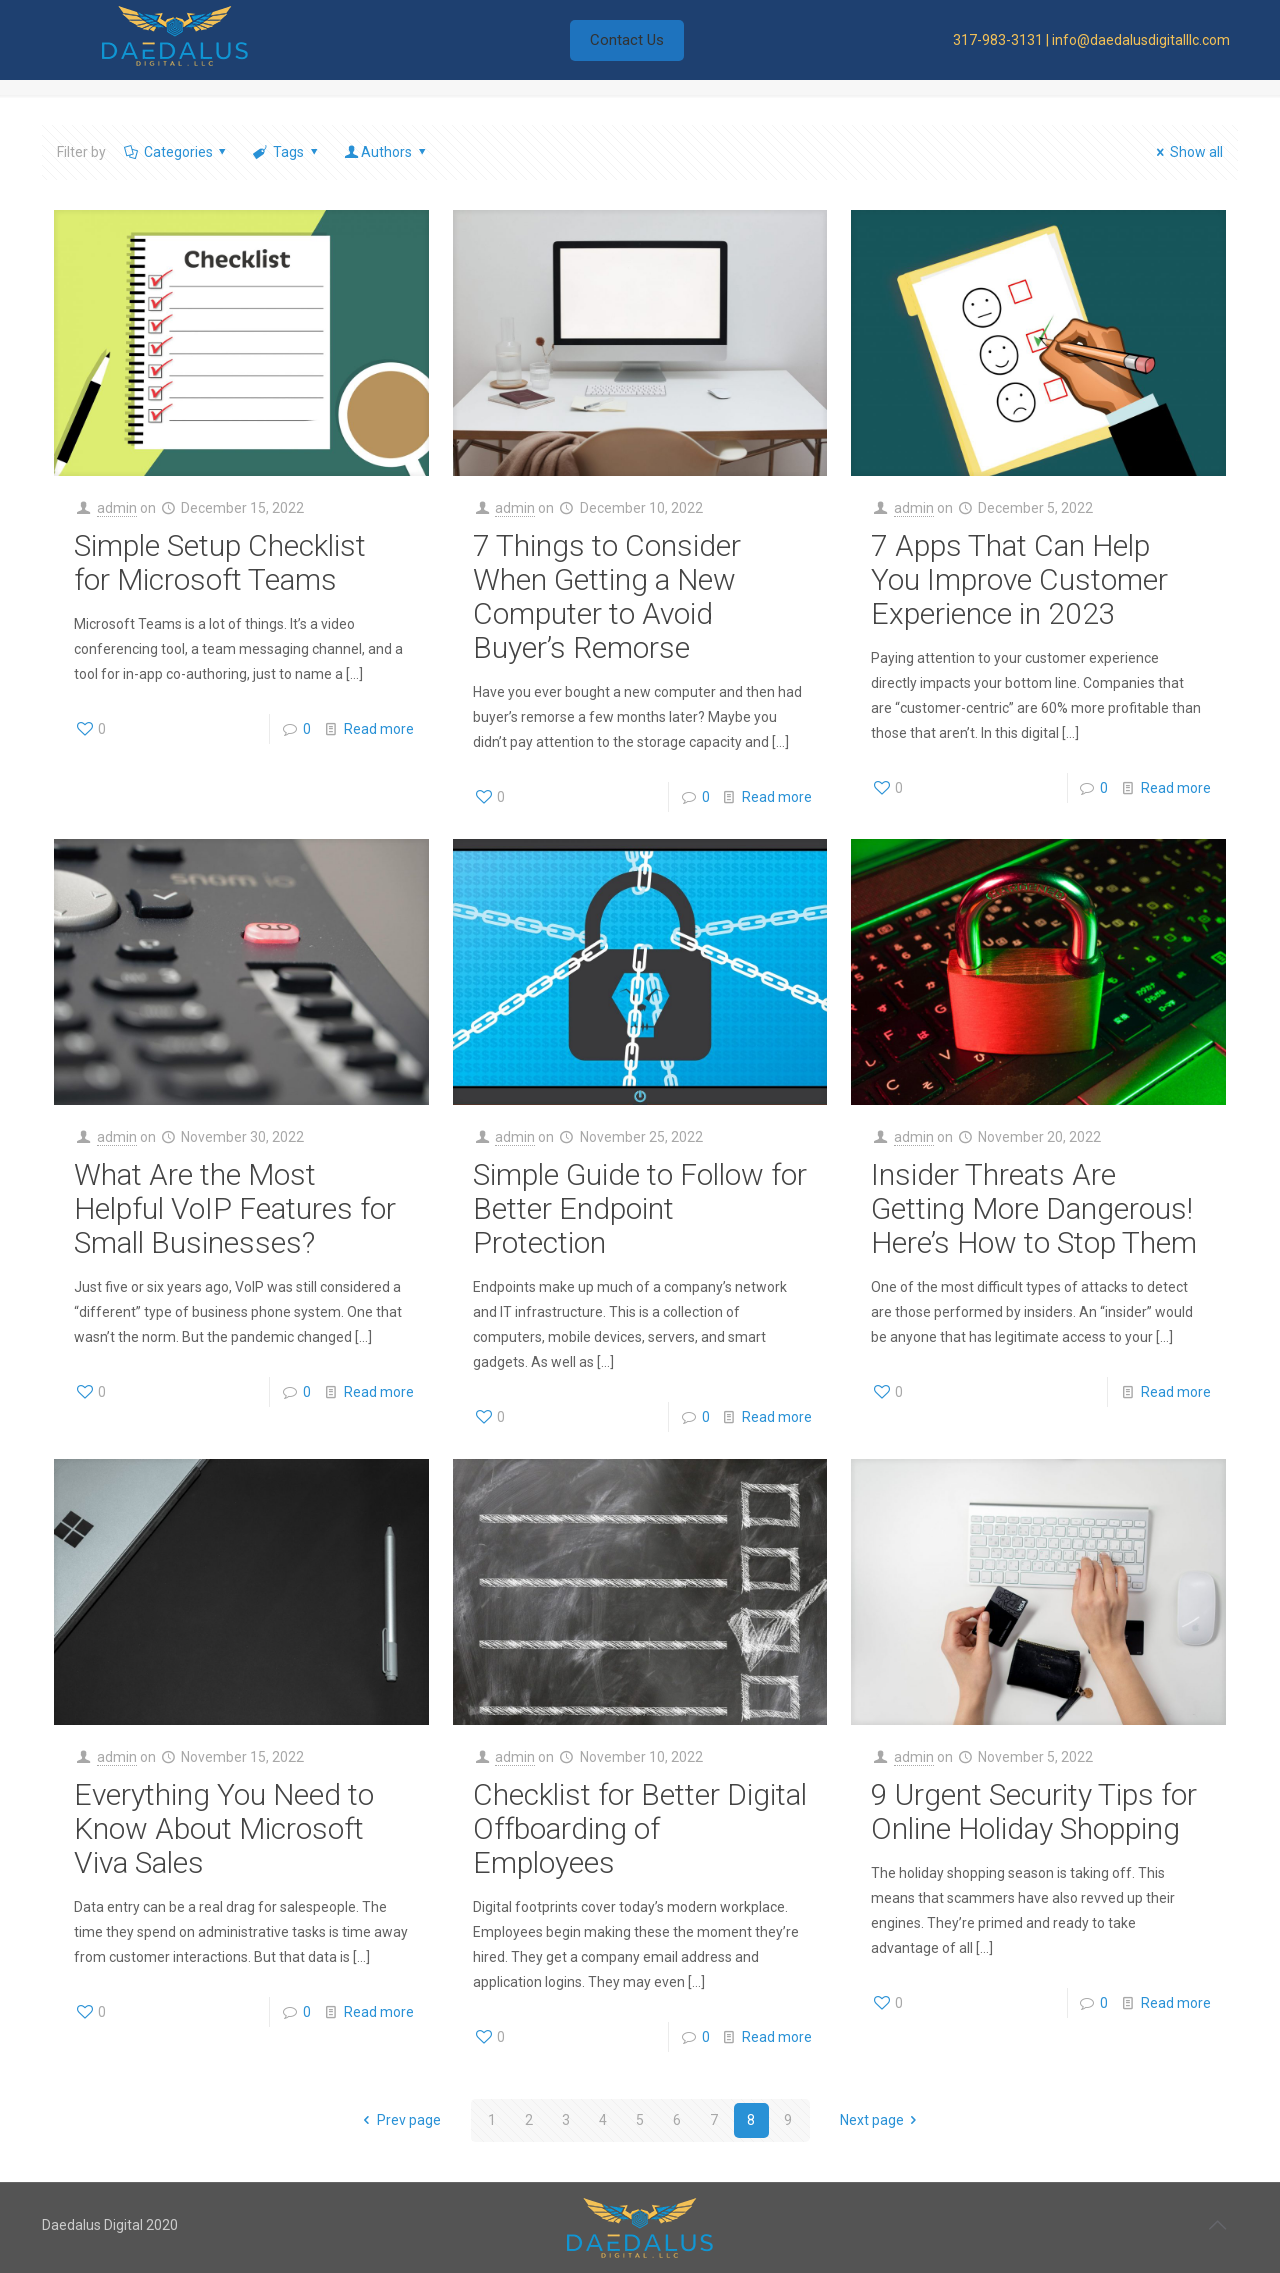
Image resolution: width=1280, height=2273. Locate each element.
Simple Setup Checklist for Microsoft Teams (220, 562)
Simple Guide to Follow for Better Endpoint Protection (640, 1208)
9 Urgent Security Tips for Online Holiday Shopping (1034, 1811)
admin (117, 508)
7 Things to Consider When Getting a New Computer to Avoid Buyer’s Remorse (607, 596)
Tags (286, 152)
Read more (379, 729)
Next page (882, 2120)
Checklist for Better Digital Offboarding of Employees (640, 1828)
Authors (386, 152)
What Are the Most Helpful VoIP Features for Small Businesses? (235, 1208)
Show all (1186, 152)
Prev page (399, 2120)
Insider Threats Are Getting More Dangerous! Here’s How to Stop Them (1034, 1208)
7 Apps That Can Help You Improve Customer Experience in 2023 (1019, 579)
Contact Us (627, 40)
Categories (176, 152)
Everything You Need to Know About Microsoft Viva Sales (224, 1828)
